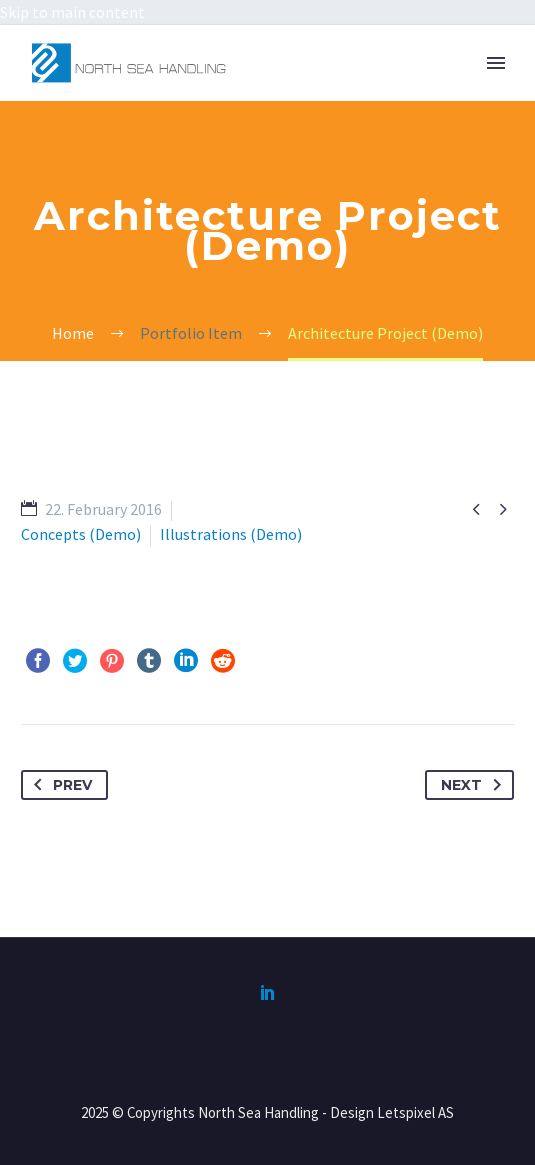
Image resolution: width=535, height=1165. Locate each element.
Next (475, 785)
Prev (59, 785)
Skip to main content (72, 12)
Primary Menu (496, 63)
